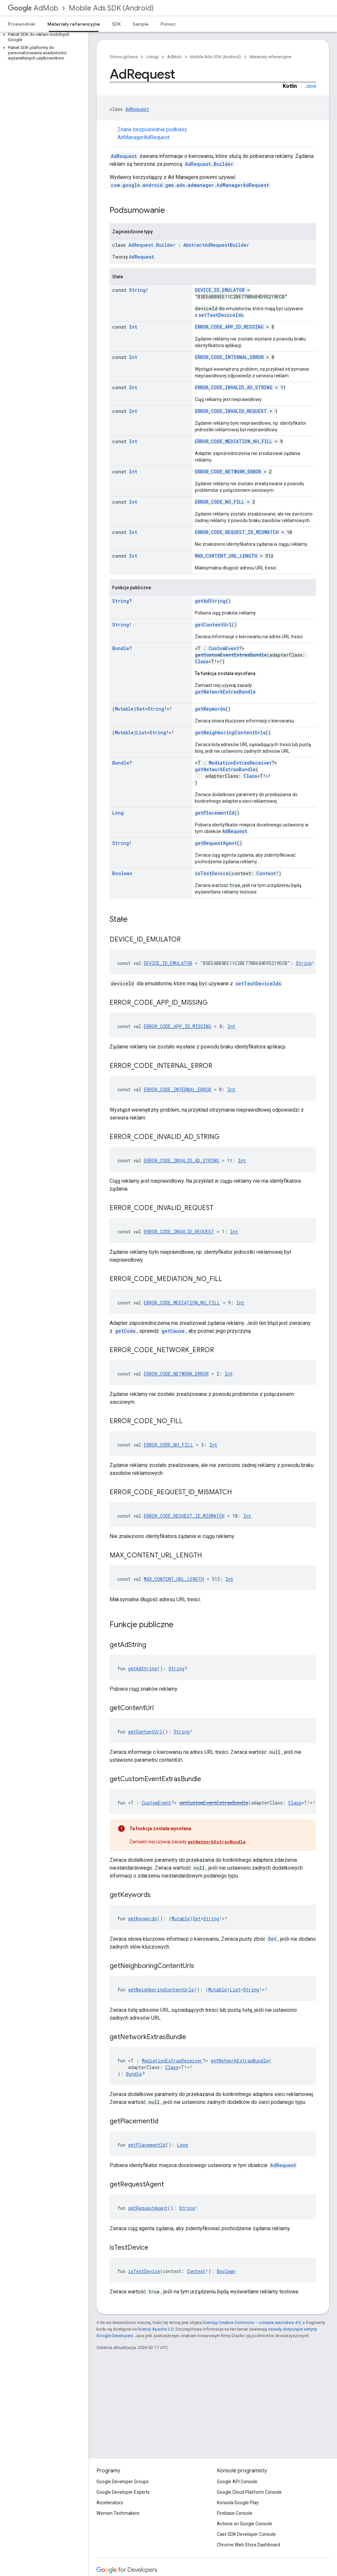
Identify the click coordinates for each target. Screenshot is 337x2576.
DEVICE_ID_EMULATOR (220, 290)
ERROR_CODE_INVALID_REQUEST (231, 411)
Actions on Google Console (244, 2523)
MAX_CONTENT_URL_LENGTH (226, 556)
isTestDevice (212, 873)
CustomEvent (224, 648)
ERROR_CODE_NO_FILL (219, 502)
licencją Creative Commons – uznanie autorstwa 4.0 (251, 2322)
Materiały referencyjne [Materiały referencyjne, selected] (73, 24)
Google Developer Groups (122, 2481)
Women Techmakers (118, 2513)
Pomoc (168, 24)
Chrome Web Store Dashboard (248, 2544)
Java (310, 86)
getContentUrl (213, 624)
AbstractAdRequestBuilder (216, 245)
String (137, 290)
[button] (43, 37)
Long (118, 813)
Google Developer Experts (123, 2492)
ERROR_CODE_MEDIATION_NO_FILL (233, 441)
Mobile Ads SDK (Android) (111, 8)
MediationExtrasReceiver (240, 763)
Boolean (122, 873)
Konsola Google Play (238, 2502)
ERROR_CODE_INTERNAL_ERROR (229, 357)
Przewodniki (22, 24)
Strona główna (124, 56)
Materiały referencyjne (270, 56)
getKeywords (210, 709)
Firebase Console (234, 2513)
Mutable (124, 709)
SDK (116, 24)
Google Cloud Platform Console (249, 2492)
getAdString (210, 601)
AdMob (33, 8)
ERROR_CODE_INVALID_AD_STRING (233, 387)
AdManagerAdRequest (143, 137)
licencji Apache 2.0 (155, 2329)
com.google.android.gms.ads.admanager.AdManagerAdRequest (190, 185)
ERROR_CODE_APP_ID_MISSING (229, 327)
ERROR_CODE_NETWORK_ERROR (228, 471)
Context (266, 873)
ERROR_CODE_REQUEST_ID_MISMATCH (237, 532)
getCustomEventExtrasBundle (231, 655)
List (141, 732)
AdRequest (137, 109)
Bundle (120, 648)
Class (201, 661)
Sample (141, 24)
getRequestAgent (216, 843)
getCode (125, 1331)
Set (140, 709)
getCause (173, 1331)
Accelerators (109, 2502)
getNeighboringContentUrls (230, 732)
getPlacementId (214, 813)
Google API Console (237, 2481)
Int (133, 327)
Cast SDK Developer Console (246, 2534)
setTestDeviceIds (221, 315)
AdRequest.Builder (209, 164)
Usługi (152, 56)
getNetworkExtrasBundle (225, 692)
